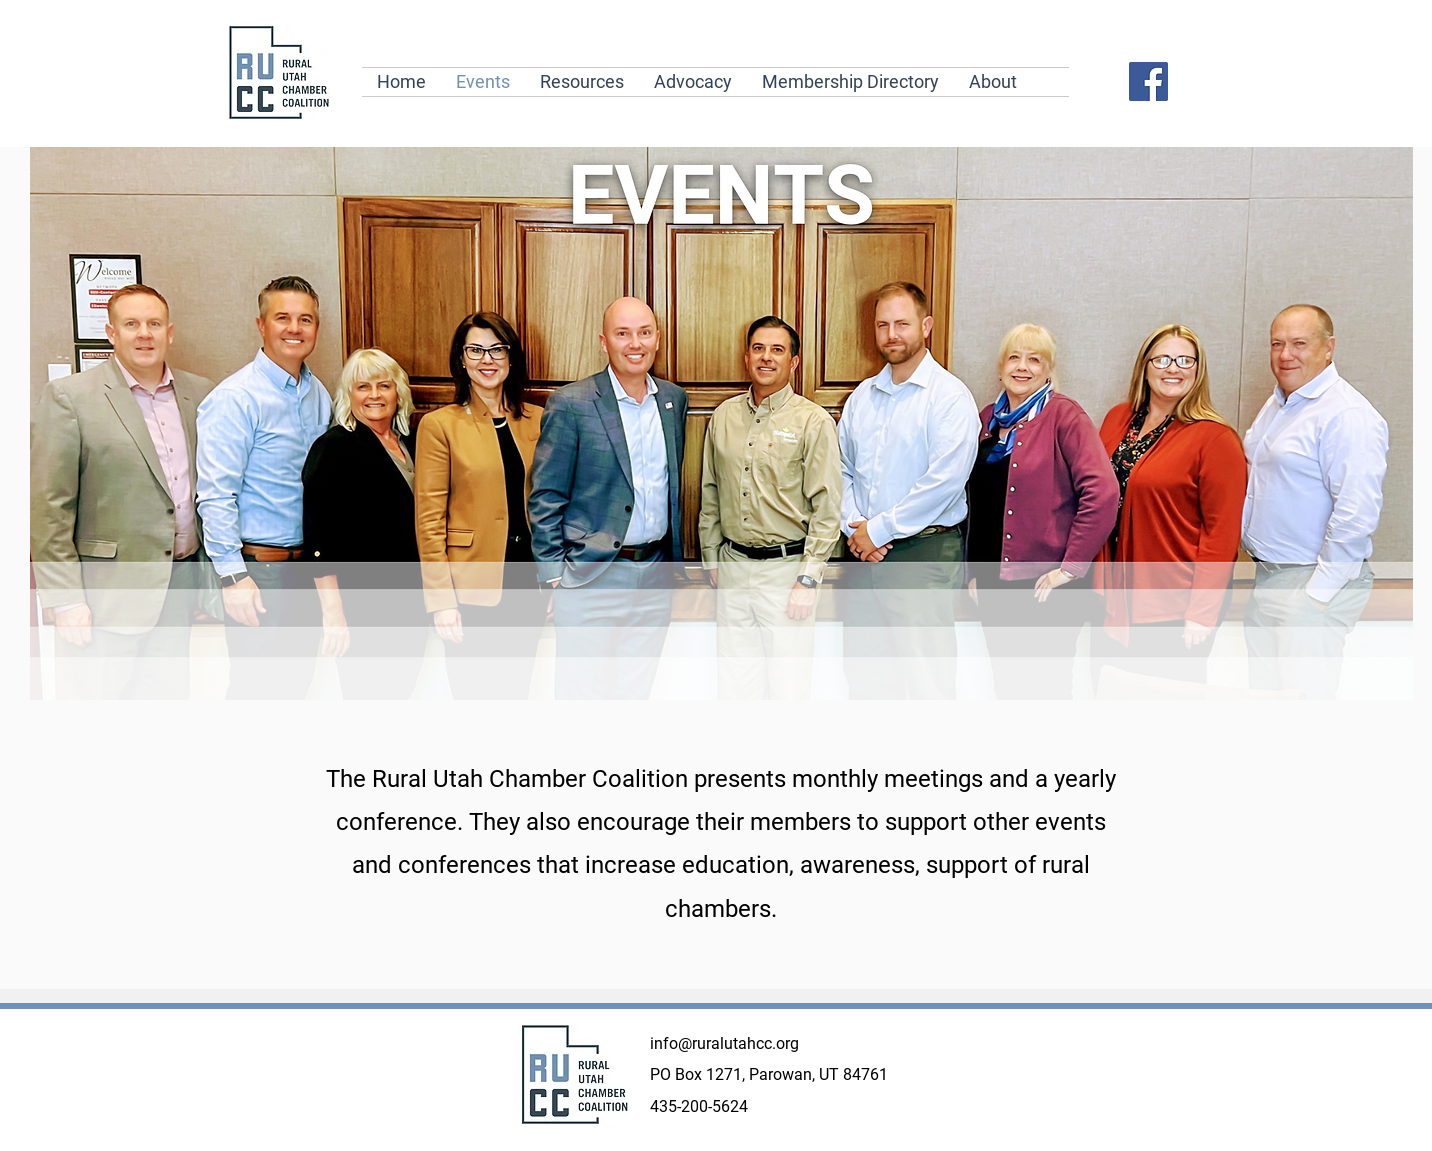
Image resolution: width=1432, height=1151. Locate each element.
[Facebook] (1148, 81)
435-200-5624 (699, 1106)
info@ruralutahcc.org (724, 1043)
